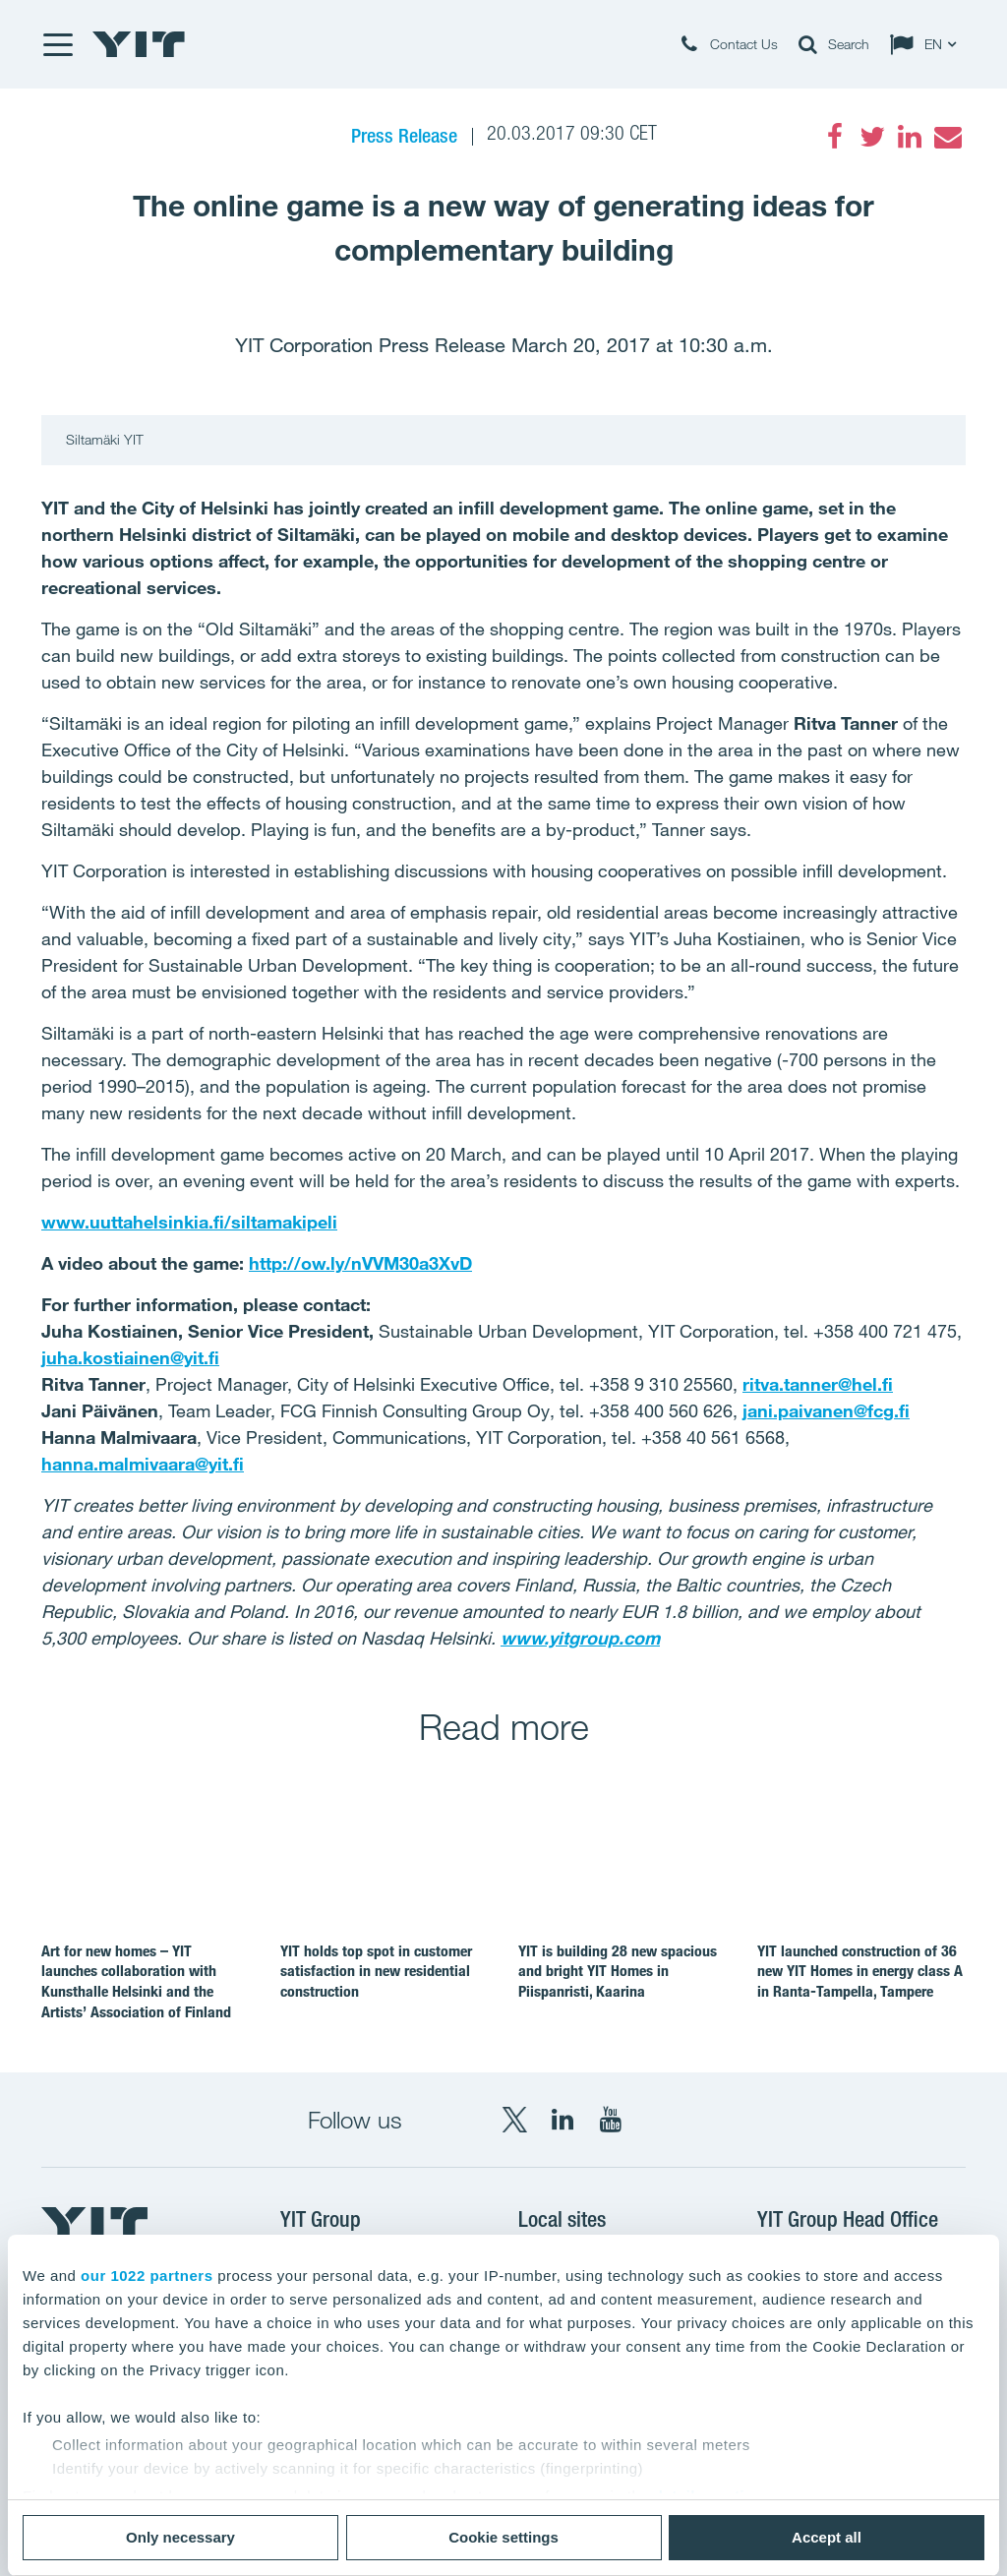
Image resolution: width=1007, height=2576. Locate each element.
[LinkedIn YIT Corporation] (562, 2119)
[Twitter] (872, 136)
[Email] (947, 136)
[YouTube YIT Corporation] (610, 2119)
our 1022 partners (146, 2275)
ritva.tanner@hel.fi (817, 1384)
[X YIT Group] (514, 2119)
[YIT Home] (138, 44)
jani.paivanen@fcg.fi (826, 1410)
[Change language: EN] (927, 44)
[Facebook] (835, 136)
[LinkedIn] (909, 136)
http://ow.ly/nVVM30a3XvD (360, 1263)
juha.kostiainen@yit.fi (130, 1357)
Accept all (826, 2537)
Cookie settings (503, 2537)
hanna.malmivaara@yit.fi (142, 1463)
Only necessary (180, 2537)
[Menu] (57, 44)
